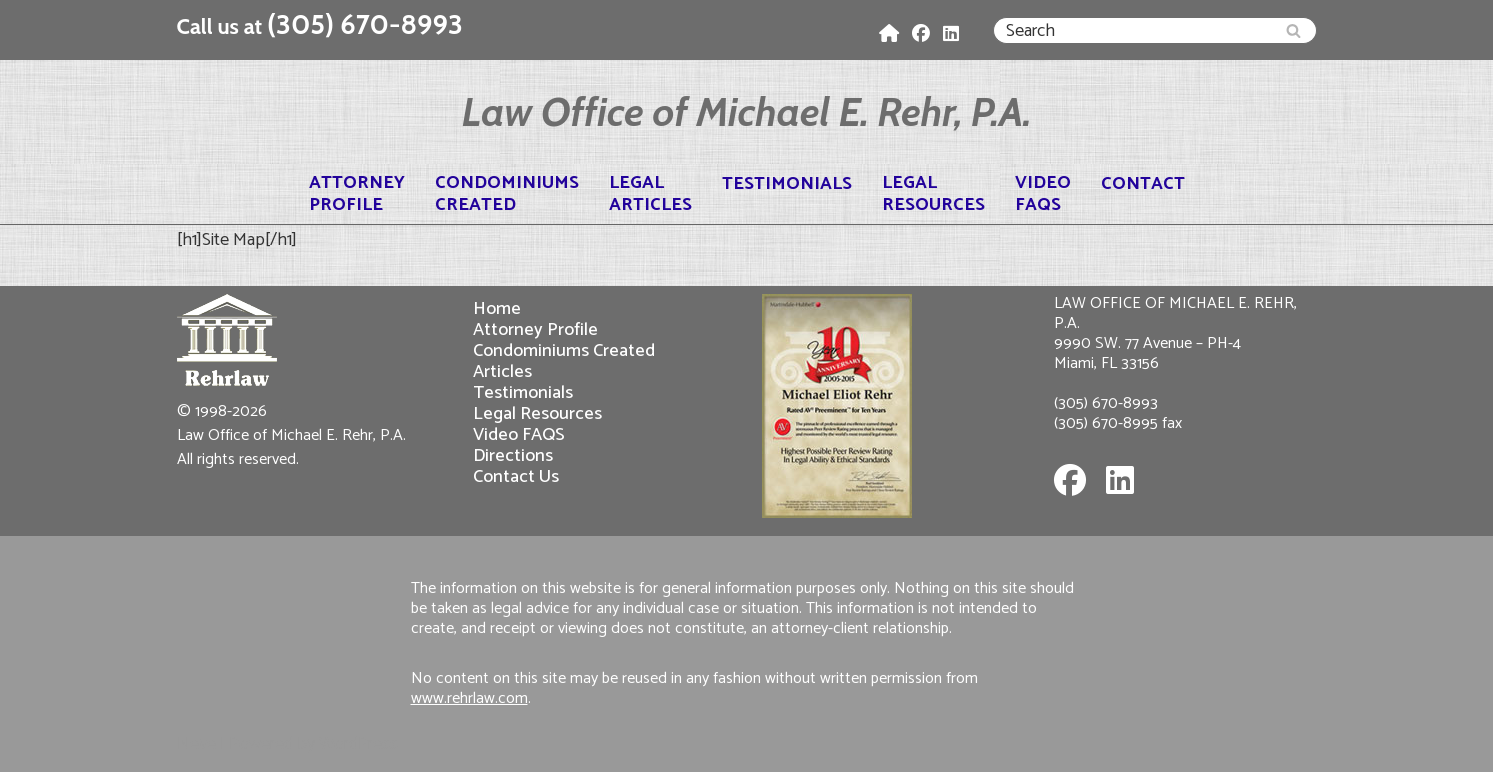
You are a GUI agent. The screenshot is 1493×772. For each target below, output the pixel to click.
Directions (513, 455)
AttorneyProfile (357, 194)
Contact (1143, 184)
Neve (196, 744)
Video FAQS (519, 434)
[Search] (1132, 30)
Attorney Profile (535, 329)
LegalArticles (650, 194)
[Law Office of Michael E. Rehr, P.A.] (747, 112)
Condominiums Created (564, 350)
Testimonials (787, 184)
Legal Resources (537, 413)
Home (497, 308)
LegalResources (933, 194)
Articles (502, 371)
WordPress (358, 744)
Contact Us (516, 476)
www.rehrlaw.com (469, 698)
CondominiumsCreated (507, 194)
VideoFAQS (1043, 194)
